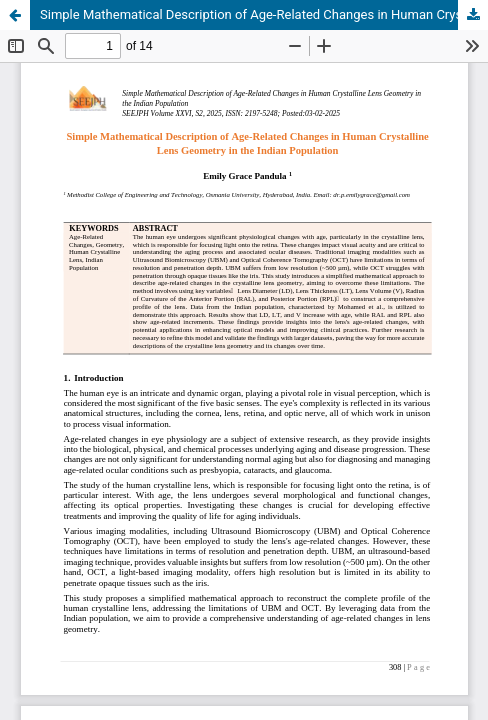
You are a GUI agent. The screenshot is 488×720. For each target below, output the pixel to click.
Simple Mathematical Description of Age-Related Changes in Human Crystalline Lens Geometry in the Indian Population (264, 14)
